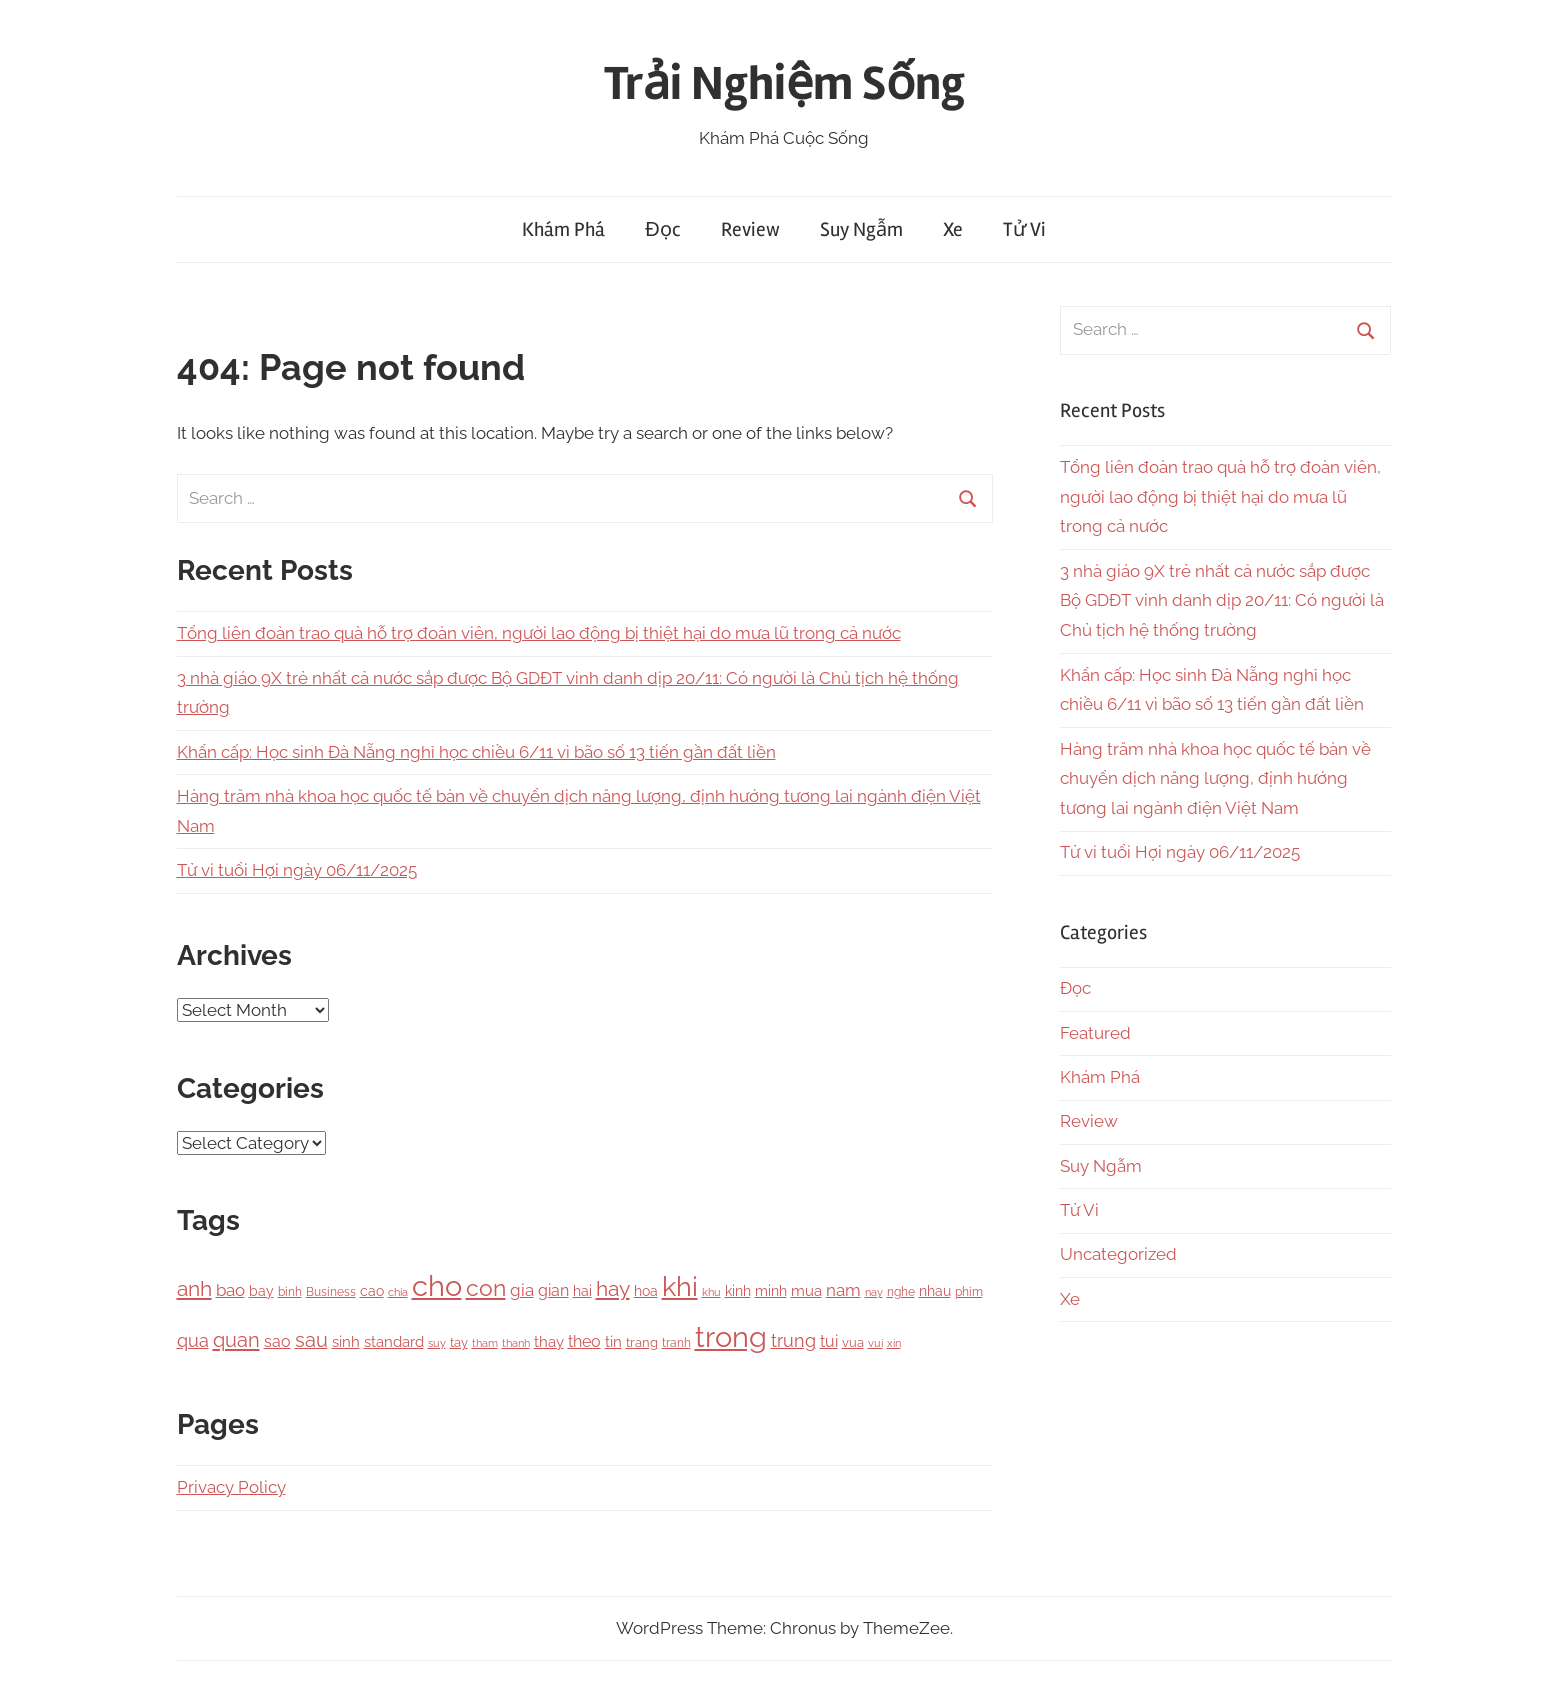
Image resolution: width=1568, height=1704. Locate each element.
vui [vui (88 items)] (875, 1343)
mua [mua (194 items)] (806, 1290)
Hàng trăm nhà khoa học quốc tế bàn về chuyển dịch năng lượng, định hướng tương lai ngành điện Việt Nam (1215, 779)
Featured (1095, 1033)
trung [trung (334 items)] (793, 1340)
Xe (953, 229)
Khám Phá (563, 229)
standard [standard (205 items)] (394, 1342)
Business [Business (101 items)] (331, 1292)
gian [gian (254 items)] (553, 1290)
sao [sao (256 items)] (277, 1341)
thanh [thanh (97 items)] (516, 1343)
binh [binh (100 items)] (290, 1292)
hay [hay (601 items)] (613, 1289)
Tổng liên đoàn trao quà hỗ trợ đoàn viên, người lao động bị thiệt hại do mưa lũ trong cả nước (539, 633)
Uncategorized (1118, 1254)
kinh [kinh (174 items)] (738, 1291)
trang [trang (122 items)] (642, 1342)
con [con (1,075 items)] (486, 1287)
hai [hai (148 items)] (582, 1291)
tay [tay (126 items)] (459, 1342)
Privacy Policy (231, 1487)
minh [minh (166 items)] (771, 1291)
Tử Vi (1024, 229)
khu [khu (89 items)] (711, 1292)
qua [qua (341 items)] (193, 1340)
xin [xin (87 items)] (894, 1343)
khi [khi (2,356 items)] (680, 1286)
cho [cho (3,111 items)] (437, 1286)
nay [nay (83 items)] (874, 1292)
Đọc (662, 229)
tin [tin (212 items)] (613, 1342)
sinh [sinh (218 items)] (346, 1341)
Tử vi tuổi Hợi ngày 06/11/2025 (297, 870)
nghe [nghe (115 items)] (901, 1291)
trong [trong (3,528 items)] (731, 1336)
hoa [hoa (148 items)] (646, 1291)
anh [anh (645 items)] (194, 1288)
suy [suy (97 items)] (437, 1343)
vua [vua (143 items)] (853, 1342)
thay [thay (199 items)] (549, 1342)
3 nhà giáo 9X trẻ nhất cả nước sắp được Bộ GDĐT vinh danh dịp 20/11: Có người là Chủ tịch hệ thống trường (1222, 601)
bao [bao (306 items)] (230, 1290)
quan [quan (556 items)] (236, 1340)
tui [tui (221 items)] (829, 1341)
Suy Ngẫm (861, 229)
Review (750, 229)
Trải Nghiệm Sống (784, 83)
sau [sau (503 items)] (311, 1340)
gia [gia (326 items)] (522, 1290)
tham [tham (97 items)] (485, 1343)
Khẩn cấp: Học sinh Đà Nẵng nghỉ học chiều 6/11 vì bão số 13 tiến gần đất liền (476, 752)
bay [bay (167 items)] (261, 1291)
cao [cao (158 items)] (372, 1291)
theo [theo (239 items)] (584, 1341)
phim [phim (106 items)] (969, 1292)
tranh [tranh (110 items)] (676, 1343)
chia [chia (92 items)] (398, 1292)
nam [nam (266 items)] (843, 1290)
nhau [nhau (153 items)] (935, 1291)
